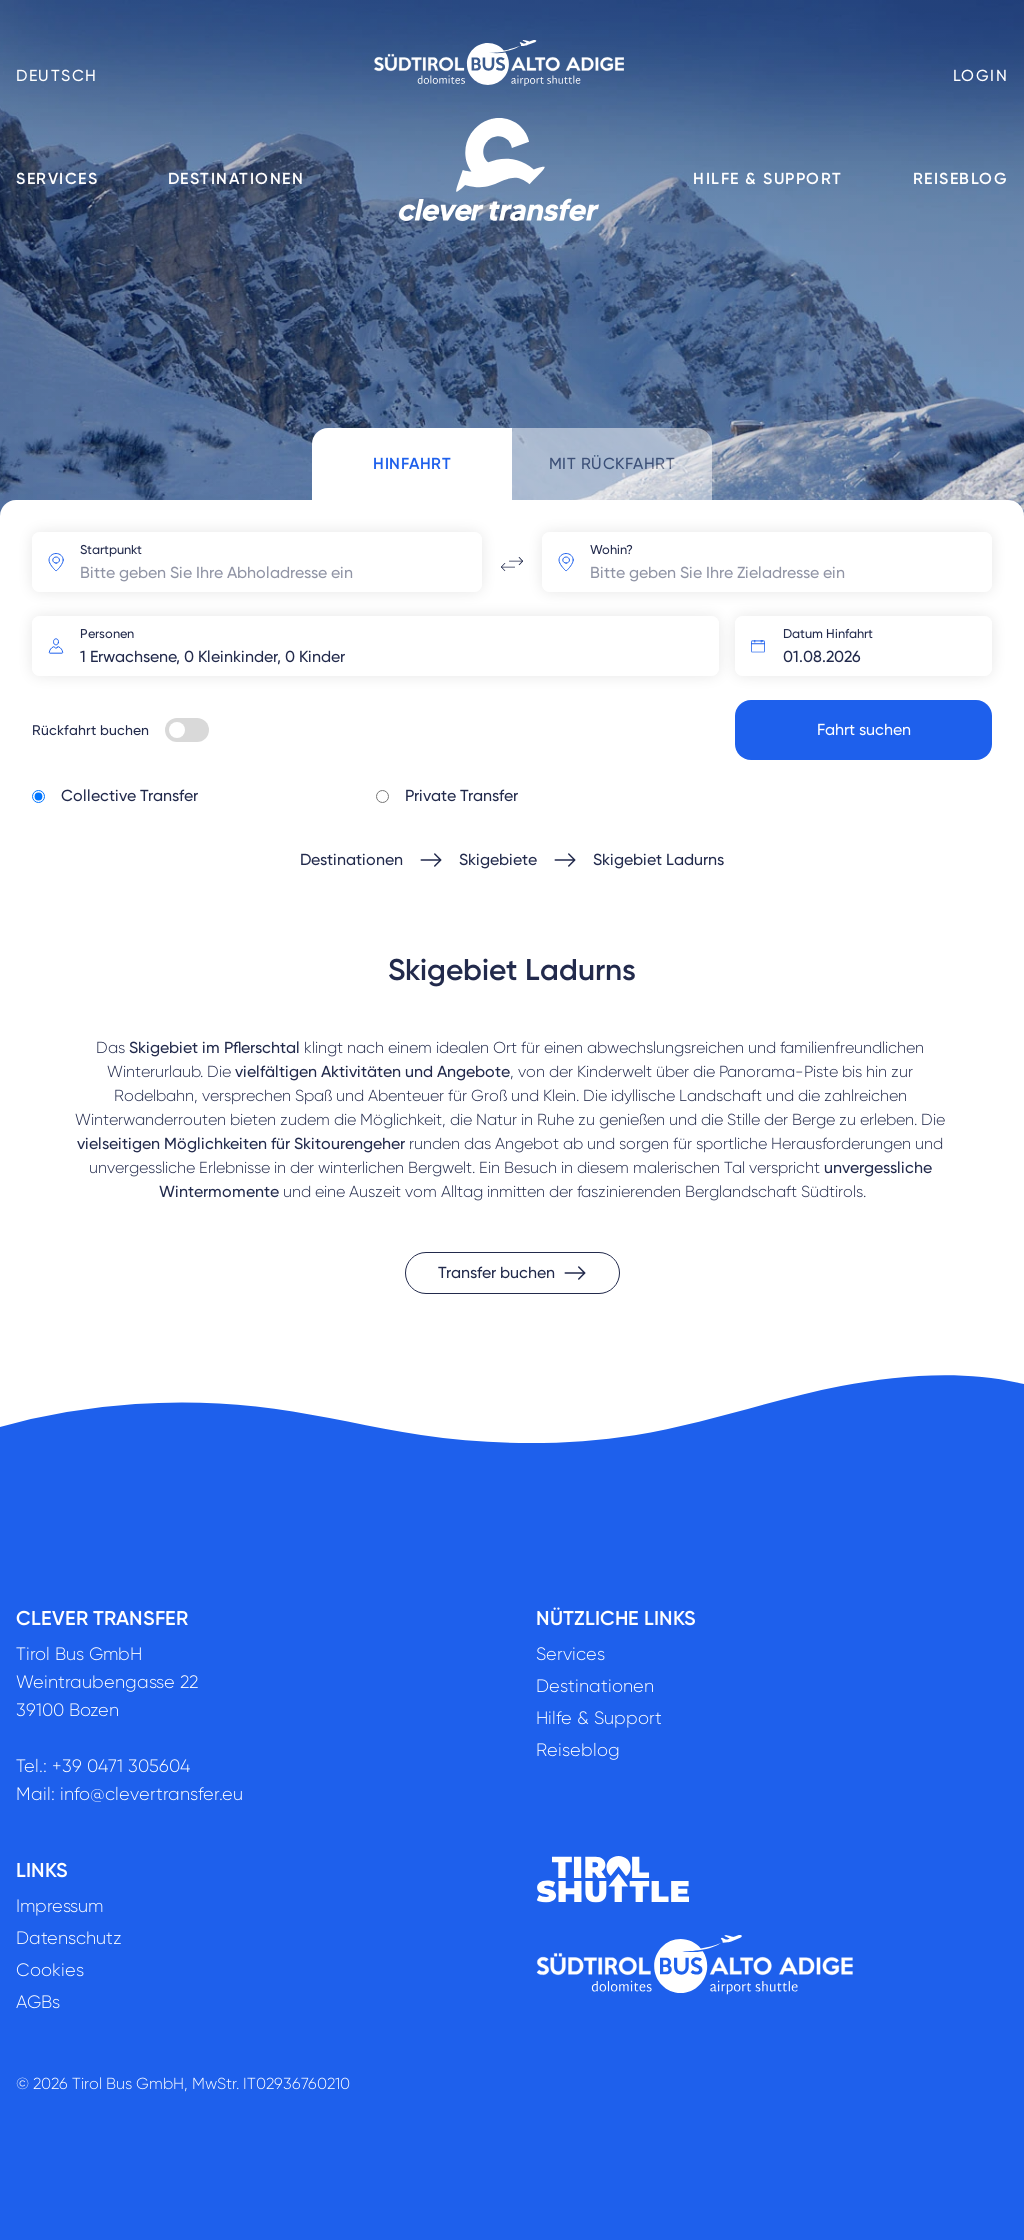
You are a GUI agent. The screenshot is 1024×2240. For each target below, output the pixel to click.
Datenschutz (69, 1938)
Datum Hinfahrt (828, 633)
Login (981, 75)
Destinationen (236, 178)
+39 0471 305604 (121, 1766)
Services (57, 178)
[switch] (187, 730)
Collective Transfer (129, 795)
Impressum (59, 1906)
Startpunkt (111, 549)
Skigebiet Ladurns (658, 859)
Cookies (50, 1970)
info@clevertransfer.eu (151, 1794)
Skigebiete (498, 859)
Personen (107, 633)
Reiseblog (961, 178)
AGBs (38, 2002)
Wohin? (611, 549)
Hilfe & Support (768, 178)
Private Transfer (461, 795)
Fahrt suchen (864, 729)
